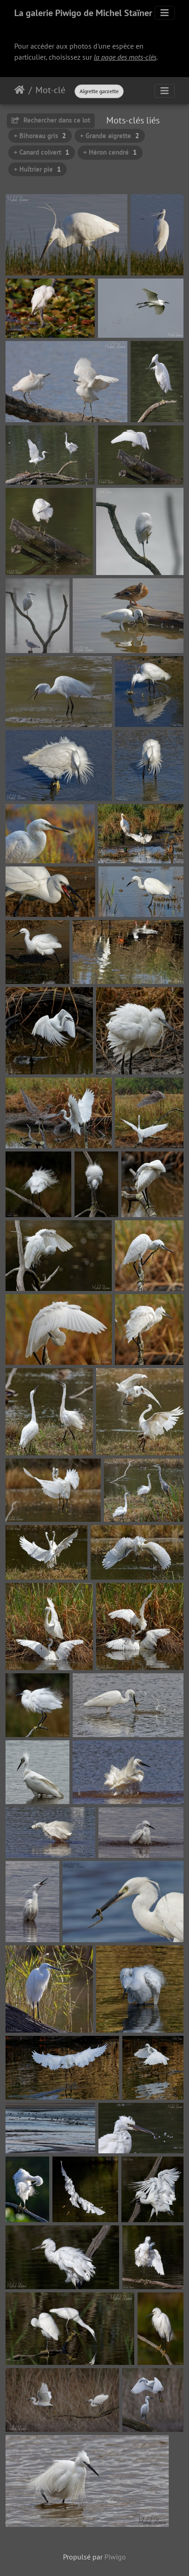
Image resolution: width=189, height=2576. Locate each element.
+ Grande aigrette (109, 135)
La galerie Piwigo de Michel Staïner (83, 13)
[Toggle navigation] (165, 13)
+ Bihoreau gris (40, 135)
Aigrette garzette (99, 91)
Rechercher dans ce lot (50, 120)
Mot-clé (50, 90)
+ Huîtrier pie (37, 169)
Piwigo (115, 2556)
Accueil (19, 90)
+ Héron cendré (110, 152)
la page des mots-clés (125, 56)
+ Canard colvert (41, 152)
